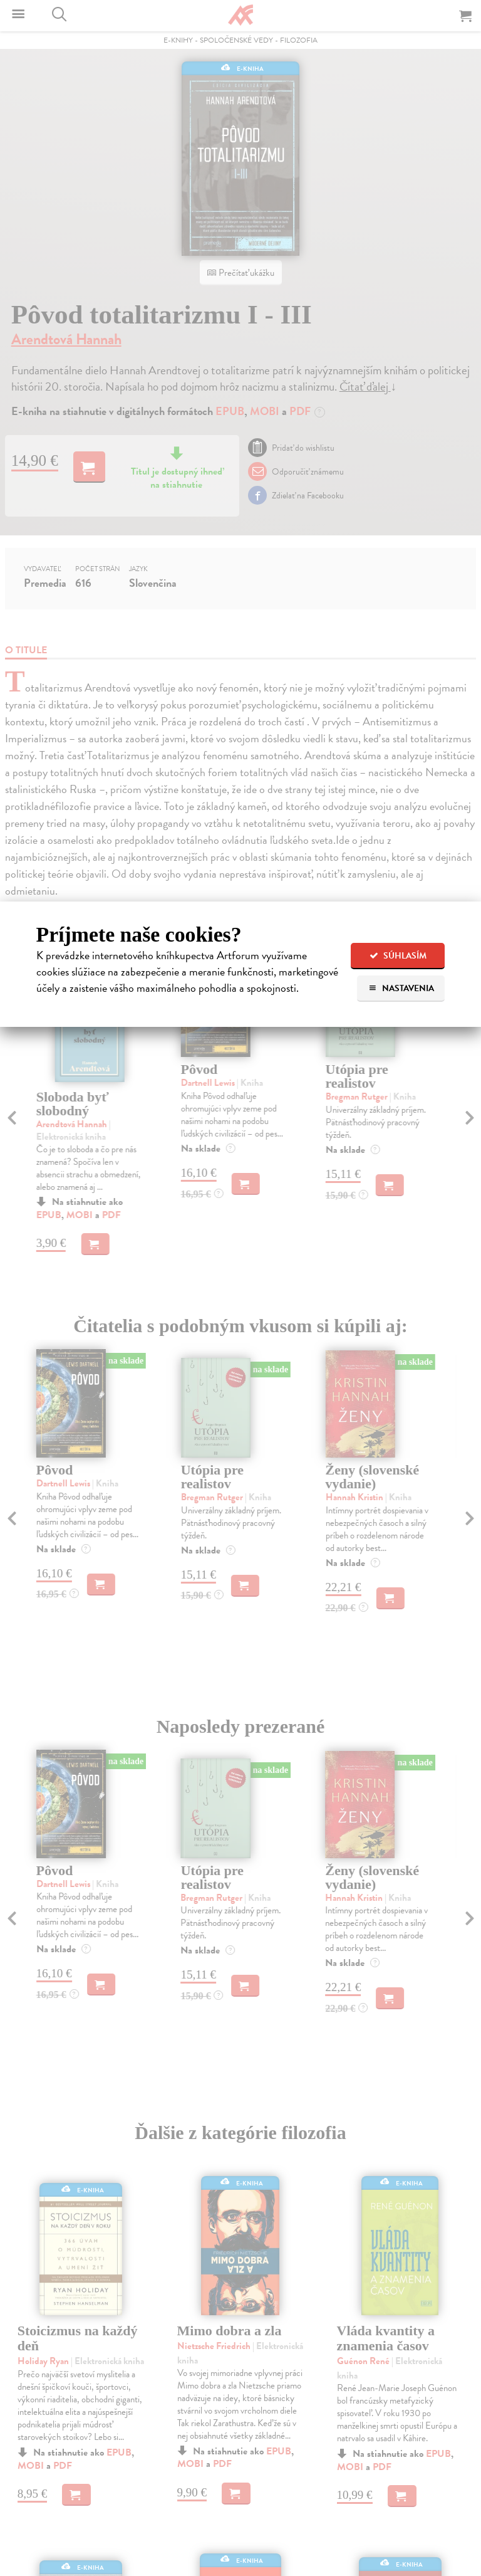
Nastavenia (401, 988)
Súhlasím (398, 955)
